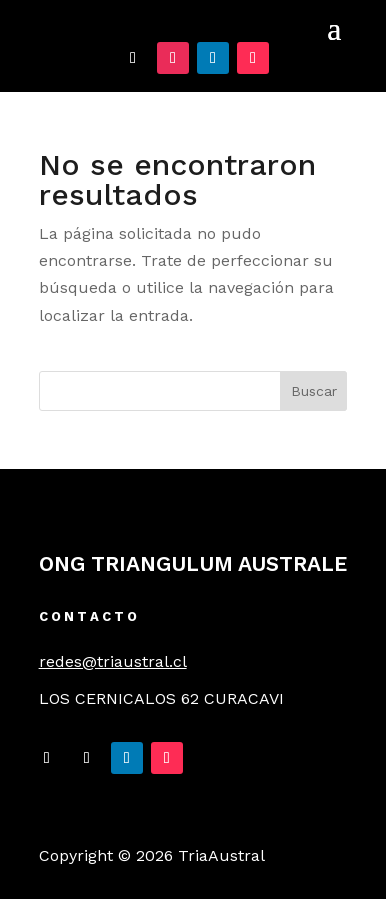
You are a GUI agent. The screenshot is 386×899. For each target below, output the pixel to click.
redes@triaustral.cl (113, 661)
